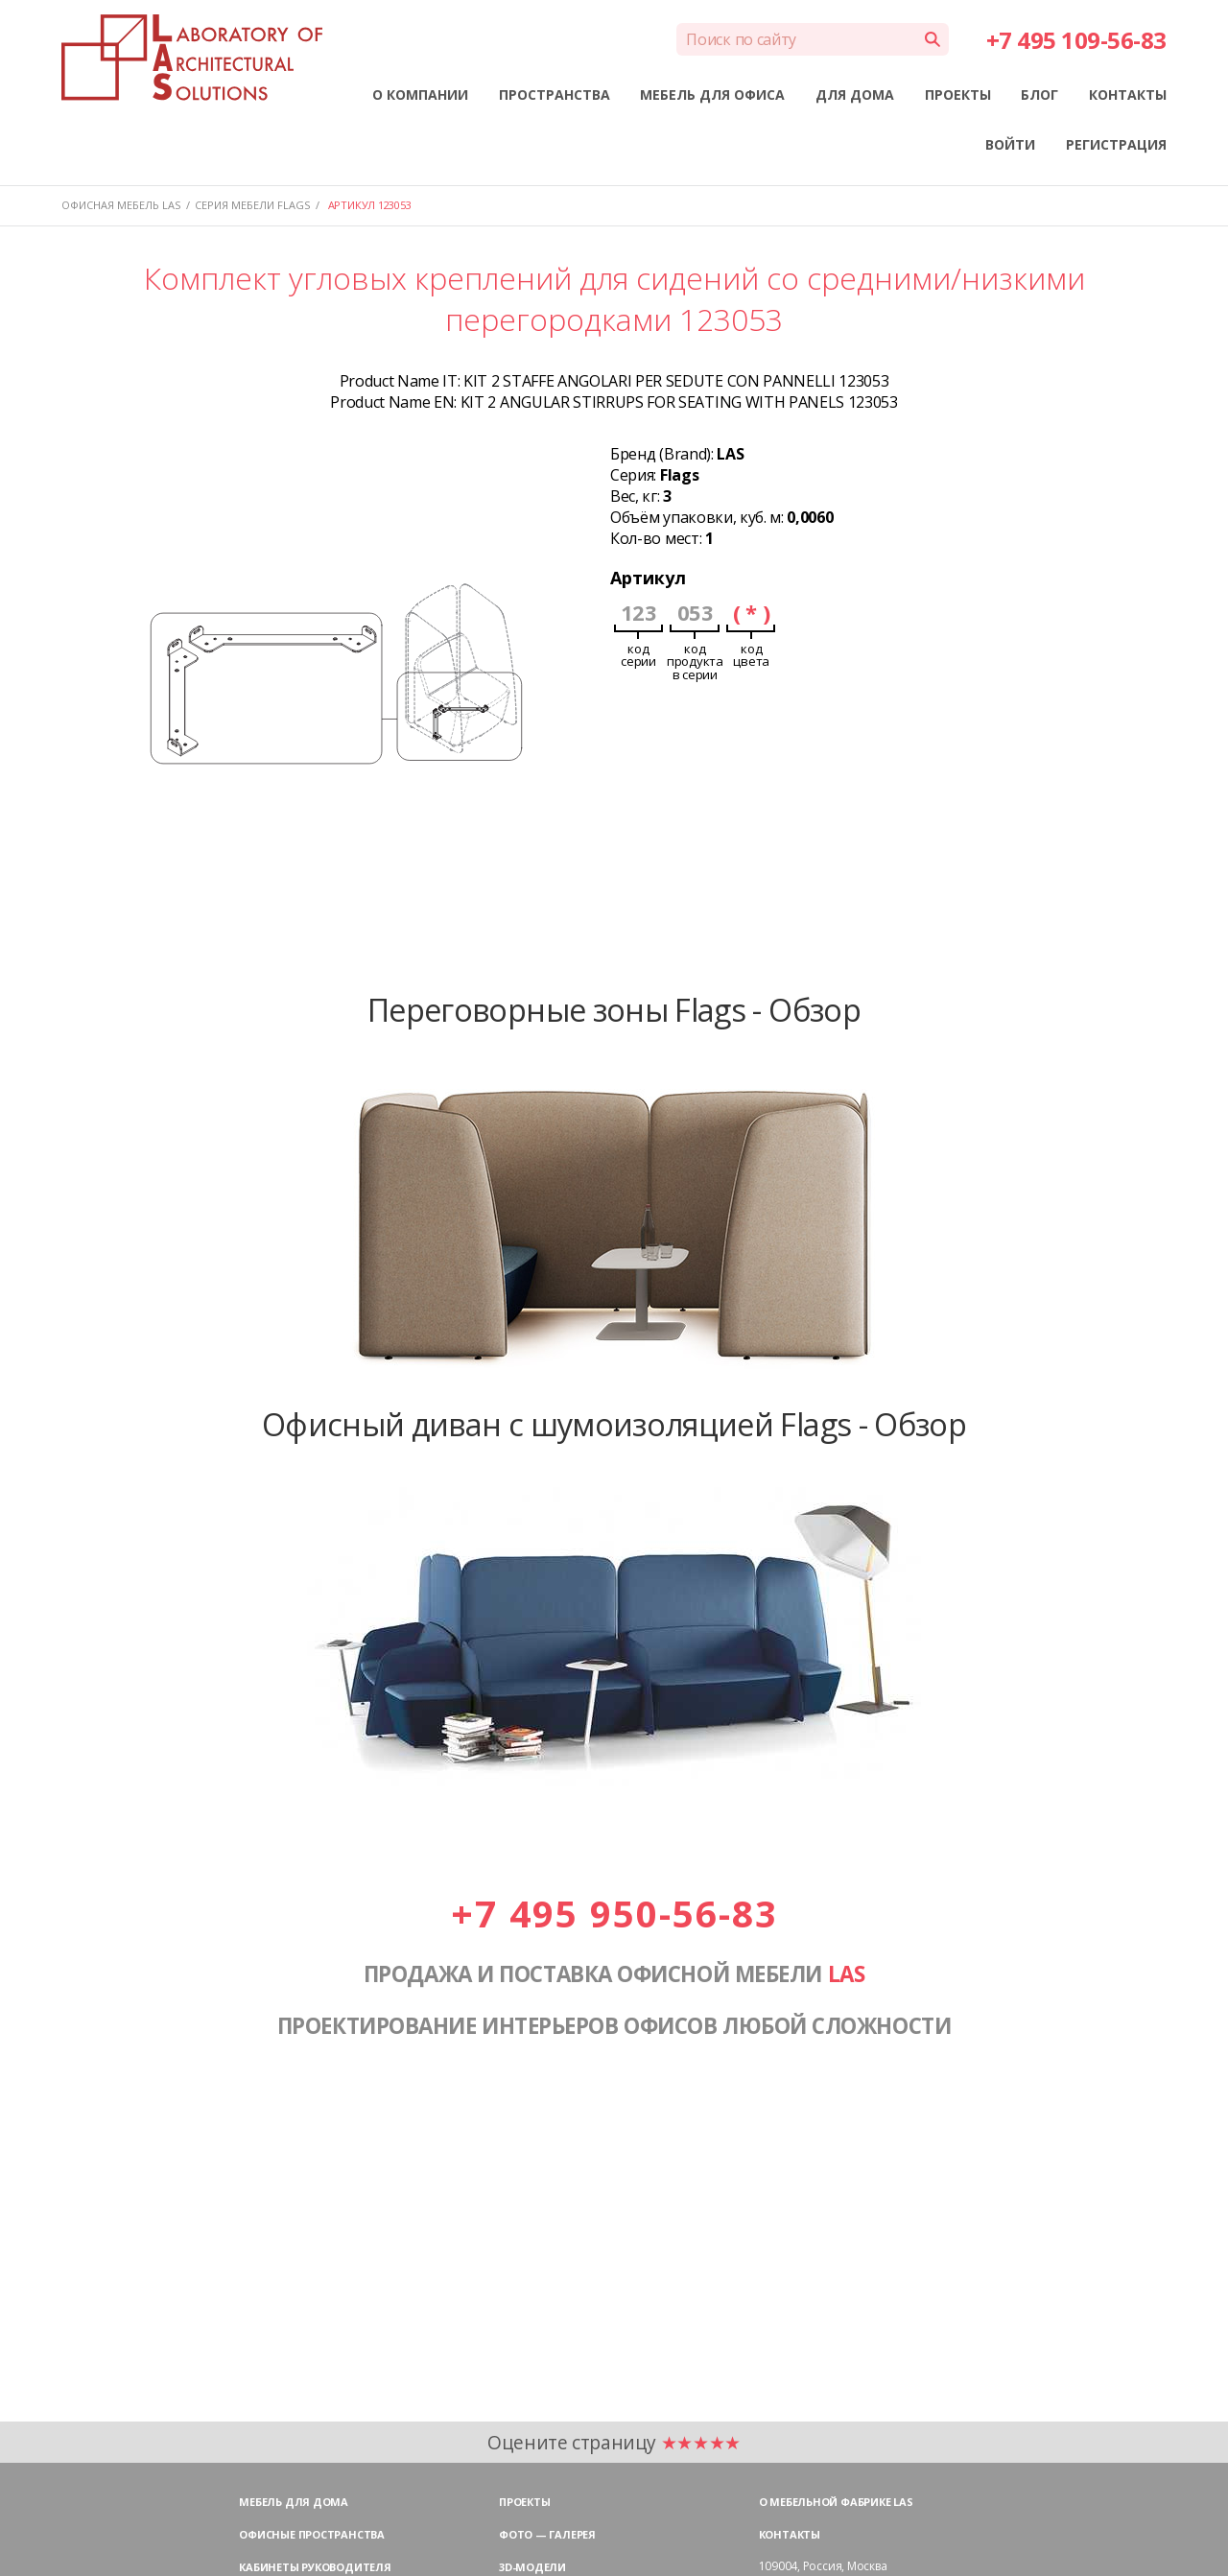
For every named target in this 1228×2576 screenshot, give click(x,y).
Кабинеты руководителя (314, 2567)
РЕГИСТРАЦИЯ (1116, 144)
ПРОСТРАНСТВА (554, 94)
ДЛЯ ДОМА (854, 94)
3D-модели (532, 2567)
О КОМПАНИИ (420, 94)
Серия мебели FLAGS (252, 205)
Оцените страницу (614, 2442)
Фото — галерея (547, 2534)
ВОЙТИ (1010, 144)
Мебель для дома (293, 2501)
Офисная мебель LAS (120, 205)
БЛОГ (1039, 94)
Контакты (789, 2534)
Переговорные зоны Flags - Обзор (614, 1009)
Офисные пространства (312, 2534)
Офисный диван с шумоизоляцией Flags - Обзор (614, 1424)
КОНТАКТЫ (1128, 94)
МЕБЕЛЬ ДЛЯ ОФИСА (712, 94)
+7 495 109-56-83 (1076, 40)
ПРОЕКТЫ (958, 94)
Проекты (524, 2501)
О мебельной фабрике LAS (836, 2501)
